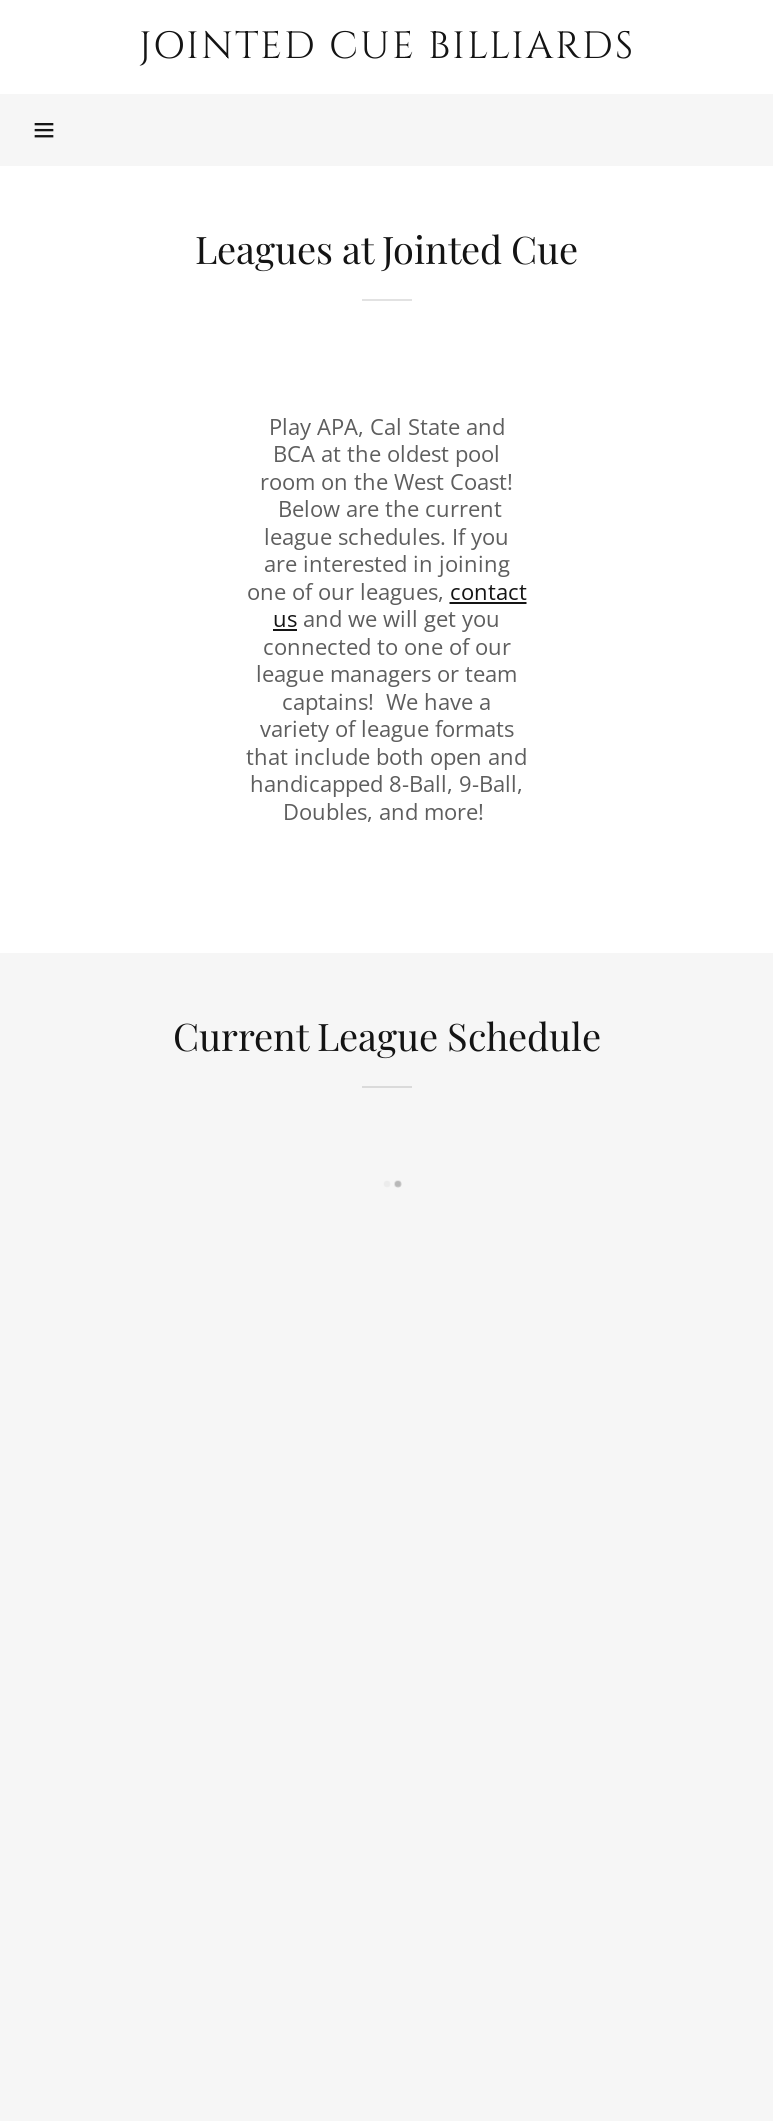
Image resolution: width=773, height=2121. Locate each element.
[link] (386, 52)
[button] (44, 130)
